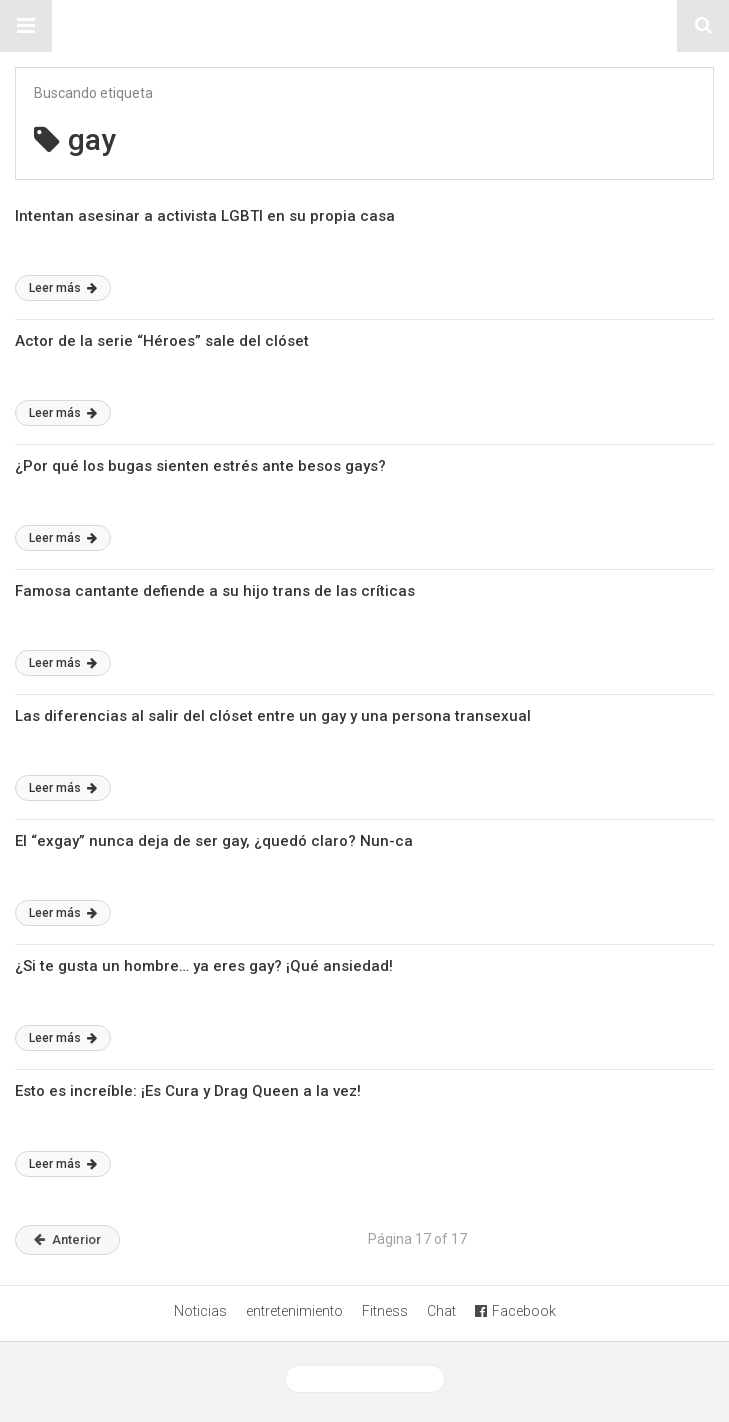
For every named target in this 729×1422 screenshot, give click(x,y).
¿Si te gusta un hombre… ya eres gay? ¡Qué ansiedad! (204, 966)
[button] (26, 26)
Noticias (200, 1311)
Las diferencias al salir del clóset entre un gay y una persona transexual (273, 716)
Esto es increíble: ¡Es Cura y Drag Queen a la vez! (188, 1091)
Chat (441, 1311)
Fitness (385, 1311)
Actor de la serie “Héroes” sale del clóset (162, 341)
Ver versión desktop (365, 1379)
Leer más (63, 288)
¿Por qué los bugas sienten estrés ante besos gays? (200, 466)
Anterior (67, 1239)
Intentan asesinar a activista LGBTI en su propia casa (205, 216)
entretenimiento (294, 1311)
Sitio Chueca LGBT (365, 26)
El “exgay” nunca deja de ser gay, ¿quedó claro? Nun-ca (214, 841)
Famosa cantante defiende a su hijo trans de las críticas (215, 591)
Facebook (515, 1311)
